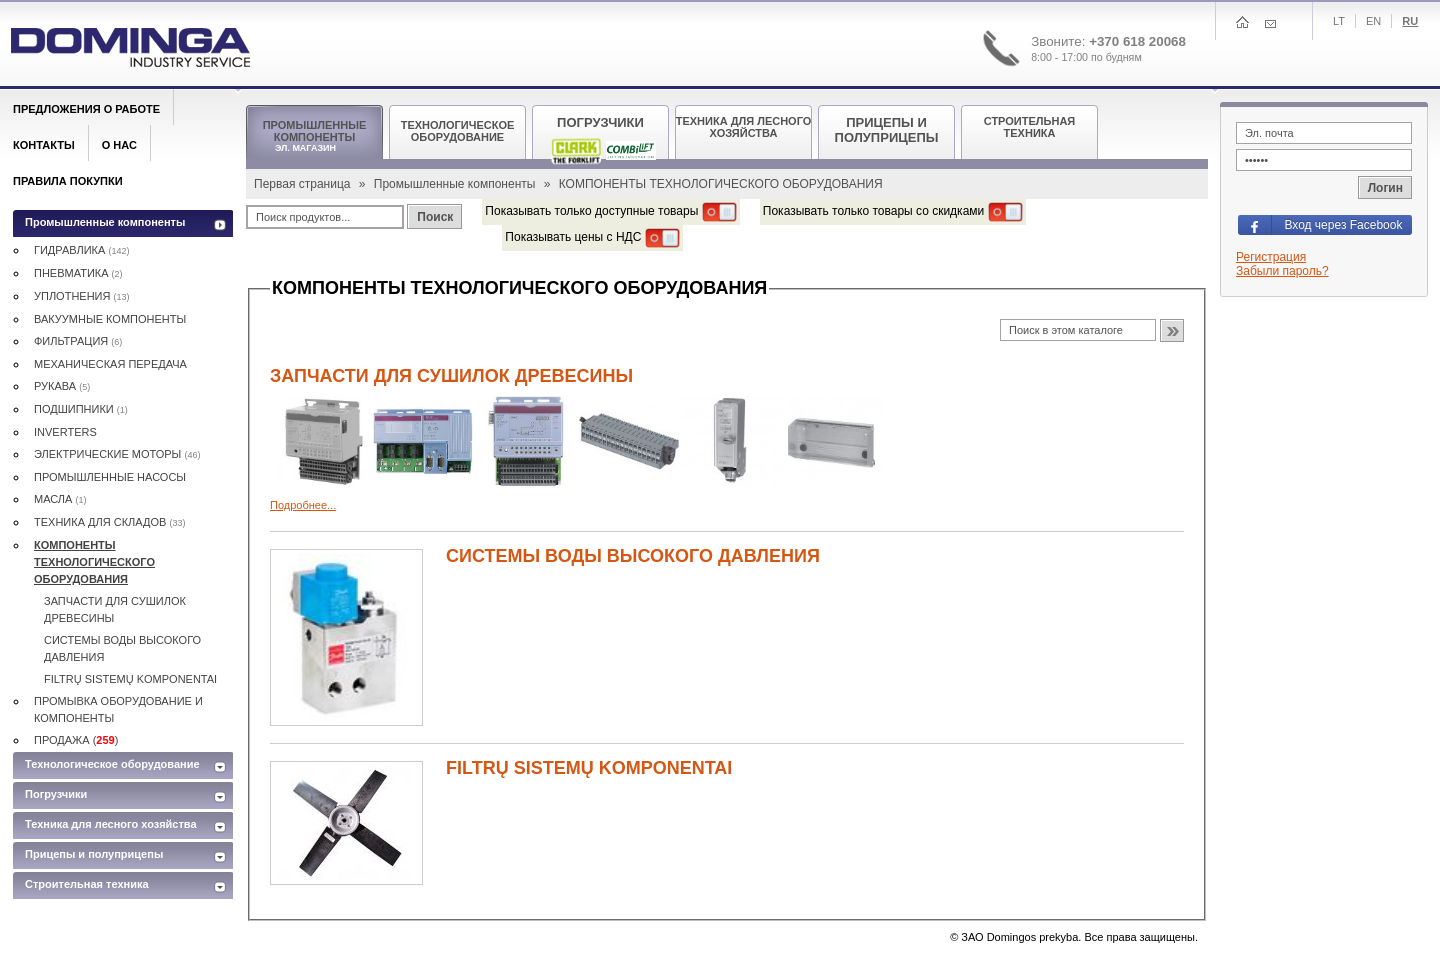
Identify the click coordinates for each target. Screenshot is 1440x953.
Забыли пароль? (1282, 271)
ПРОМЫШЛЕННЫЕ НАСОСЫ (110, 477)
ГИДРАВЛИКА (81, 250)
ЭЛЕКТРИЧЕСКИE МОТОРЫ (117, 454)
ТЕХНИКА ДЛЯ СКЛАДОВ (109, 522)
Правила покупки (68, 181)
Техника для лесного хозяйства (111, 824)
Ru (1410, 21)
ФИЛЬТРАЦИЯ (78, 341)
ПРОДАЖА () (76, 740)
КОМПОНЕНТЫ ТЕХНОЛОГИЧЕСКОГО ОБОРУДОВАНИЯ (94, 562)
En (1373, 21)
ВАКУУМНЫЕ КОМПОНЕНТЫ (110, 319)
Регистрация (1271, 257)
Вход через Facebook (1343, 225)
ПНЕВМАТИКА (78, 273)
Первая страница (304, 184)
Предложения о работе (86, 109)
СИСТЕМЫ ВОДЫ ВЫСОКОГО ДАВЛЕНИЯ (633, 556)
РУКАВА (62, 386)
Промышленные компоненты (456, 184)
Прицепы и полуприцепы (94, 854)
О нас (119, 145)
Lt (1339, 21)
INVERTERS (65, 432)
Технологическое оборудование (112, 764)
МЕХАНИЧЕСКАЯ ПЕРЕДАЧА (110, 364)
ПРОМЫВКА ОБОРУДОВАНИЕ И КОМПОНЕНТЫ (118, 709)
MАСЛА (60, 499)
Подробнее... (303, 505)
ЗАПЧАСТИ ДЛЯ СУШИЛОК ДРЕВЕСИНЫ (451, 376)
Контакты (44, 145)
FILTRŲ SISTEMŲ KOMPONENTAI (589, 768)
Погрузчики (56, 794)
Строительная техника (87, 884)
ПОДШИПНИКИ (81, 409)
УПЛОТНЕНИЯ (82, 296)
